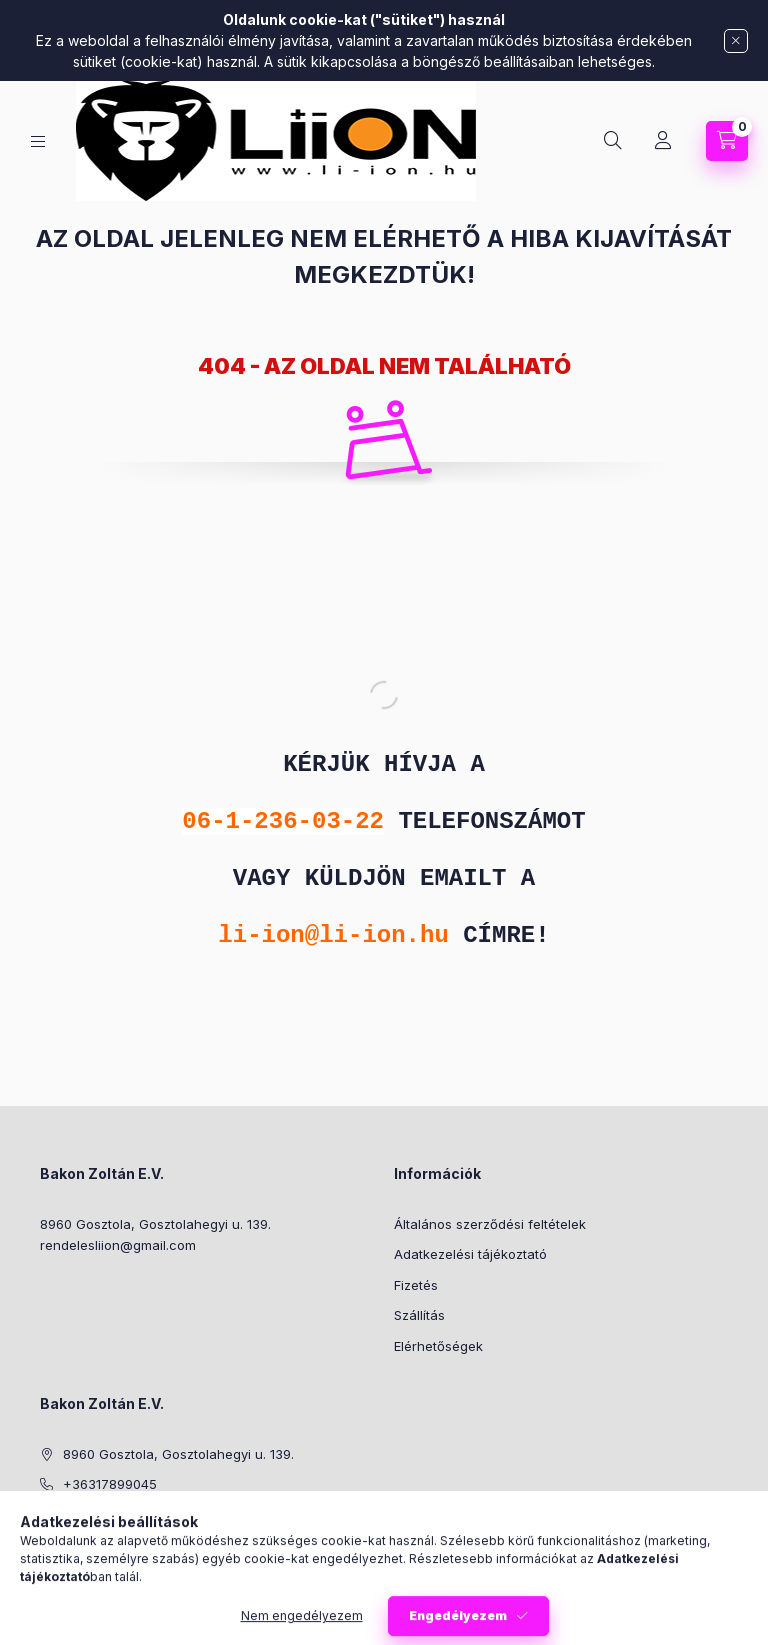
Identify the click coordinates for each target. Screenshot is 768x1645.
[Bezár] (736, 41)
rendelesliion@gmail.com (118, 1245)
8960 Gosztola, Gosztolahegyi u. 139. (155, 1224)
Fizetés (416, 1285)
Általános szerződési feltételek (490, 1224)
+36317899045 (110, 1484)
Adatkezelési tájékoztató (470, 1254)
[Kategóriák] (38, 141)
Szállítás (419, 1315)
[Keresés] (613, 141)
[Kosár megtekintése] (727, 141)
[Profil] (663, 141)
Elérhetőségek (438, 1346)
